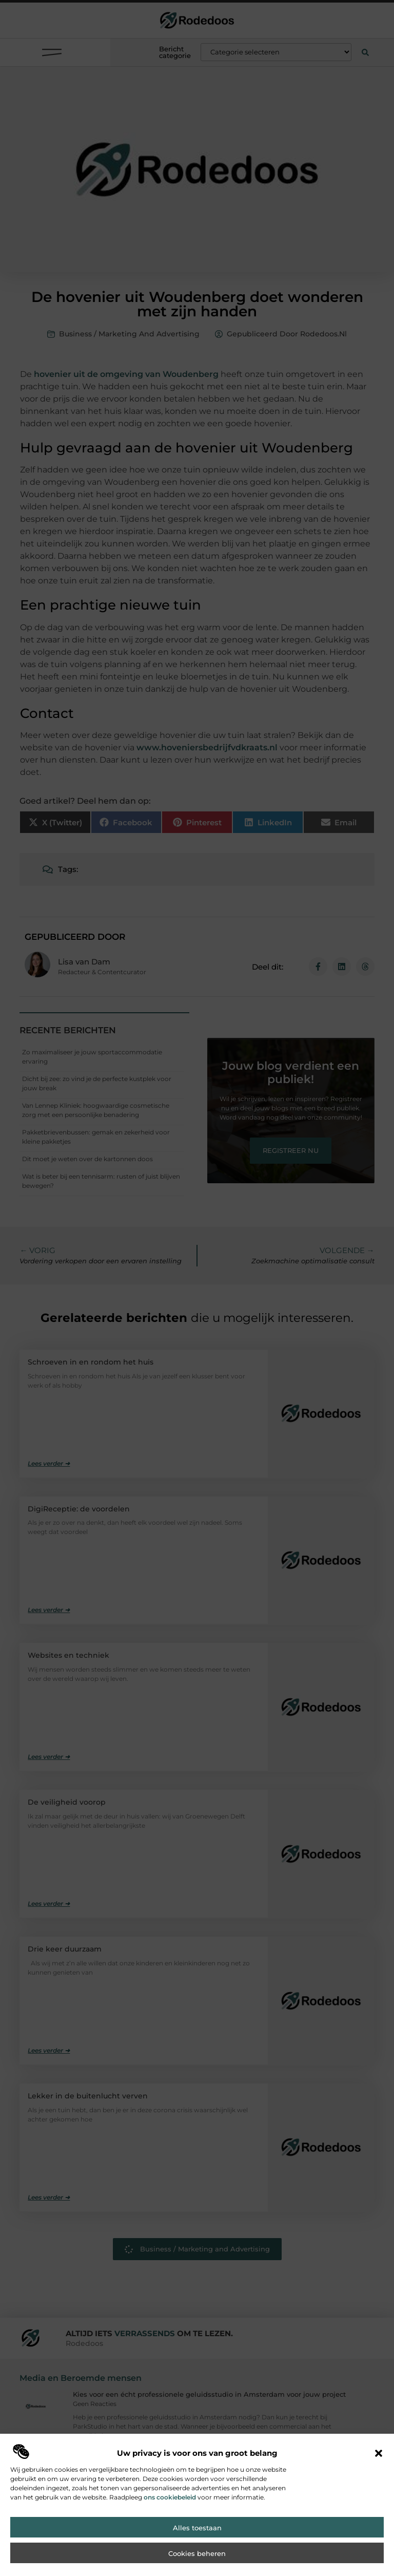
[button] (378, 2466)
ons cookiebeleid (170, 2510)
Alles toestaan (197, 2541)
